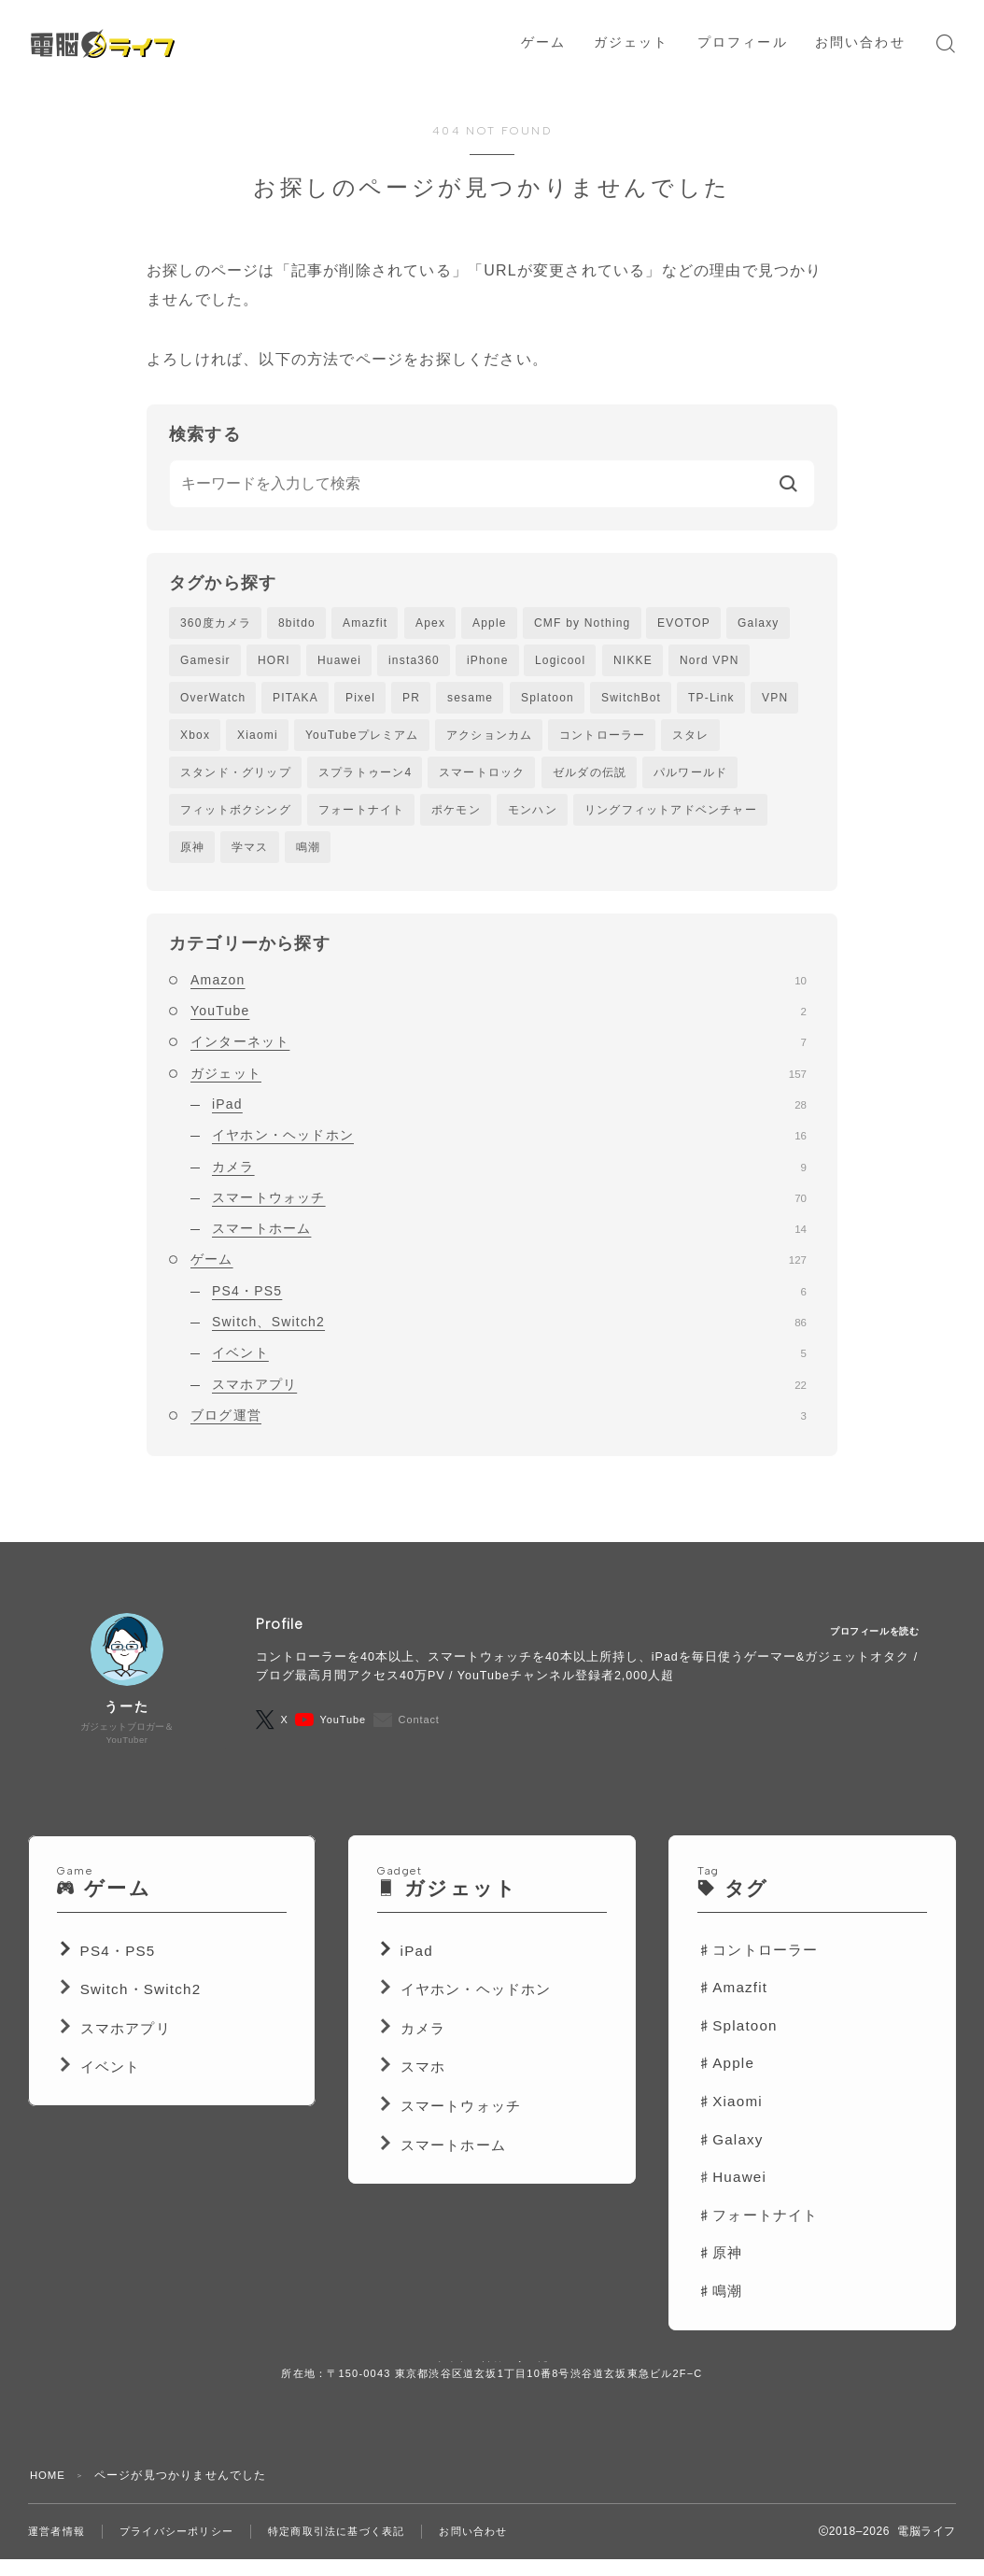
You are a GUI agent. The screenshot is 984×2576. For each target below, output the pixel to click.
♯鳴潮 (720, 2311)
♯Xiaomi (730, 2122)
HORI (274, 661)
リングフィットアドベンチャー (670, 816)
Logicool (560, 661)
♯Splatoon (737, 2045)
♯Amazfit (732, 2008)
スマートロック (482, 777)
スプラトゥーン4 (365, 777)
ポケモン (456, 816)
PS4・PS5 (509, 1299)
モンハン (532, 816)
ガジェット (498, 1081)
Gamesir (205, 661)
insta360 (414, 661)
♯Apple (725, 2083)
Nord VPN (709, 661)
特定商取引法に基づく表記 (355, 2550)
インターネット (498, 1050)
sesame (470, 699)
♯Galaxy (730, 2159)
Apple (489, 623)
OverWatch (213, 699)
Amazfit (365, 623)
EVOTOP (683, 623)
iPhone (488, 661)
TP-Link (711, 699)
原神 (192, 854)
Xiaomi (257, 738)
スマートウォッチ (509, 1206)
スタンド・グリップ (235, 777)
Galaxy (759, 623)
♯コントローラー (758, 1969)
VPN (775, 699)
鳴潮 (308, 854)
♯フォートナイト (758, 2235)
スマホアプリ (509, 1392)
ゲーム (498, 1268)
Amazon (498, 988)
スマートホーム (509, 1237)
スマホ (423, 2087)
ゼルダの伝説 (589, 777)
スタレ (691, 738)
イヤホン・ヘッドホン (509, 1144)
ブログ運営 (498, 1424)
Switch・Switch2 (141, 2009)
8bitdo (297, 623)
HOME (49, 2494)
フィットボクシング (235, 816)
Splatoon (547, 699)
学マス (250, 854)
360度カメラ (215, 623)
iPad (509, 1113)
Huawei (339, 661)
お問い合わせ (501, 2550)
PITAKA (295, 699)
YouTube (498, 1019)
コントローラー (602, 738)
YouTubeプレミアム (362, 738)
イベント (509, 1361)
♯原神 (720, 2273)
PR (411, 699)
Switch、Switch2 (509, 1330)
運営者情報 (59, 2550)
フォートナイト (361, 816)
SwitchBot (631, 699)
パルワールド (690, 777)
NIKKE (633, 661)
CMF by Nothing (582, 623)
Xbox (195, 738)
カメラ (509, 1175)
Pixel (360, 699)
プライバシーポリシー (185, 2550)
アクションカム (489, 738)
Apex (430, 623)
